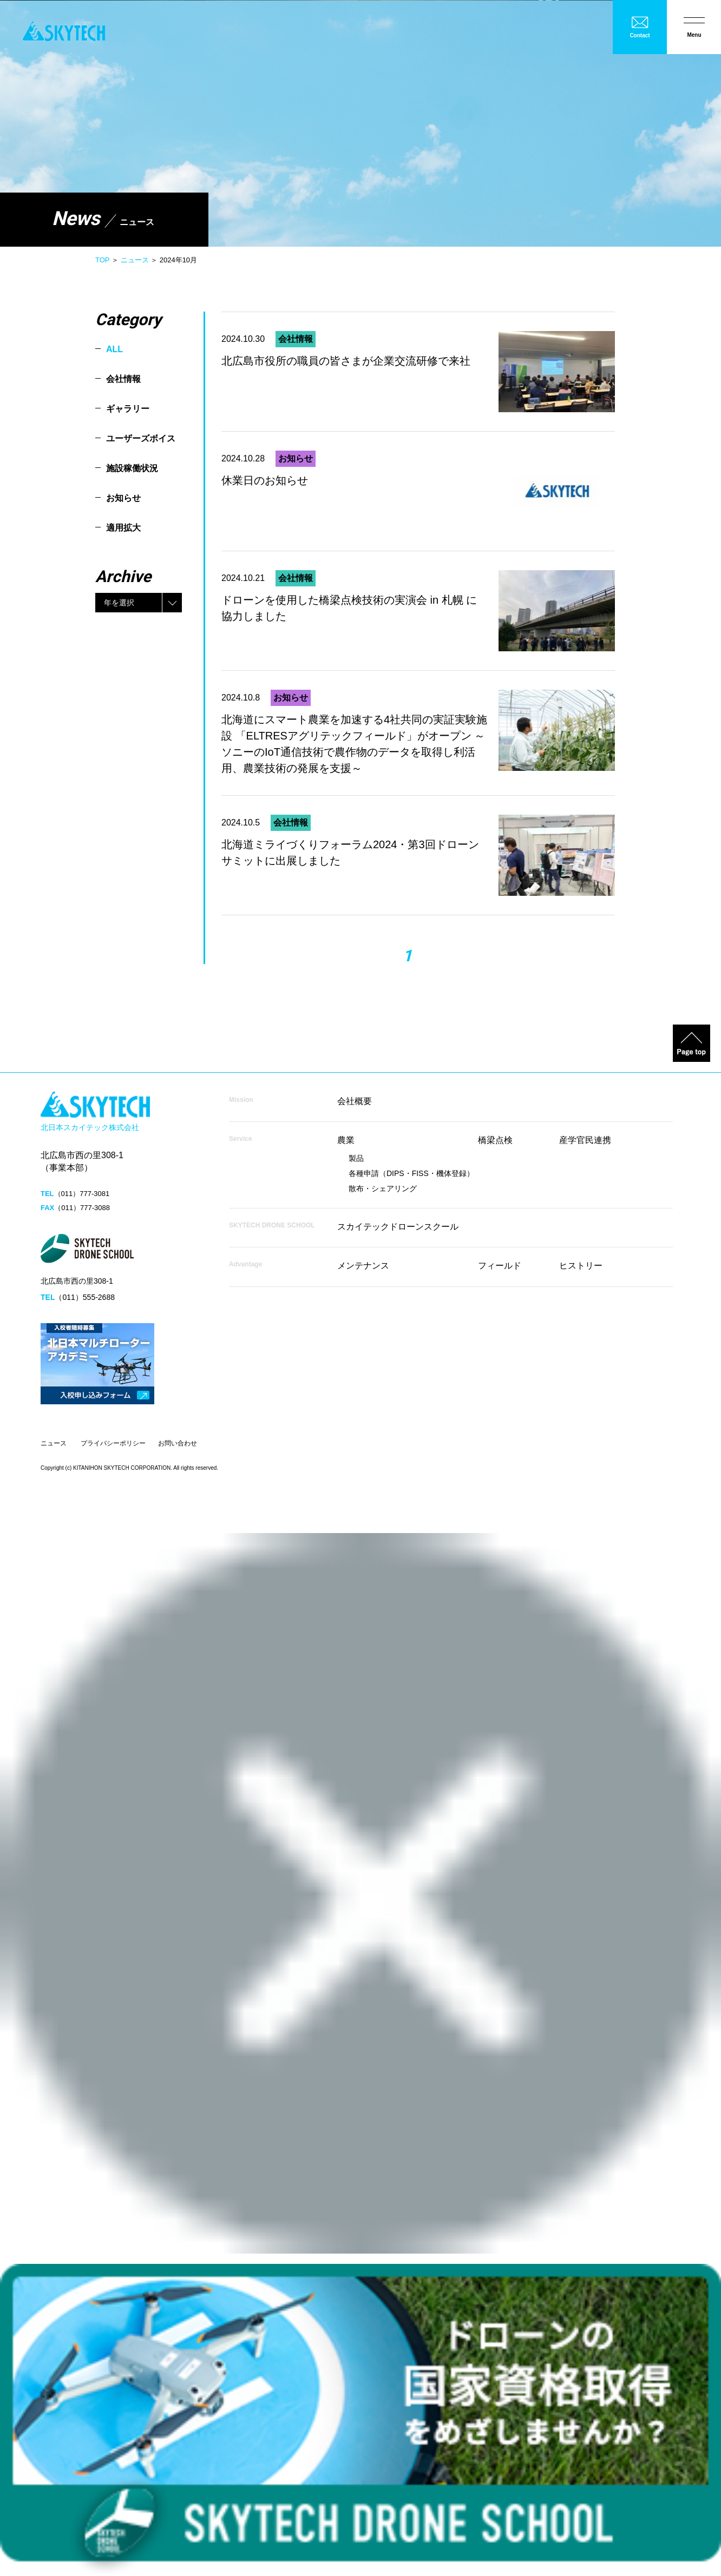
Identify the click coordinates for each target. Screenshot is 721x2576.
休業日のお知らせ (264, 480)
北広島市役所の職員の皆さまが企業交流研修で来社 (345, 361)
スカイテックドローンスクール (397, 1226)
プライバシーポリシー (113, 1443)
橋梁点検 (495, 1140)
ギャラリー (127, 408)
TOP (102, 260)
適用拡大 (123, 527)
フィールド (499, 1265)
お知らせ (123, 498)
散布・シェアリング (383, 1188)
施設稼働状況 (132, 468)
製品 (356, 1158)
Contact (640, 35)
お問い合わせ (177, 1443)
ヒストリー (580, 1265)
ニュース (135, 260)
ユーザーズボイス (140, 438)
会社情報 (123, 379)
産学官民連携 (585, 1140)
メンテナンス (363, 1265)
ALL (114, 349)
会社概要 (354, 1101)
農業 (346, 1140)
